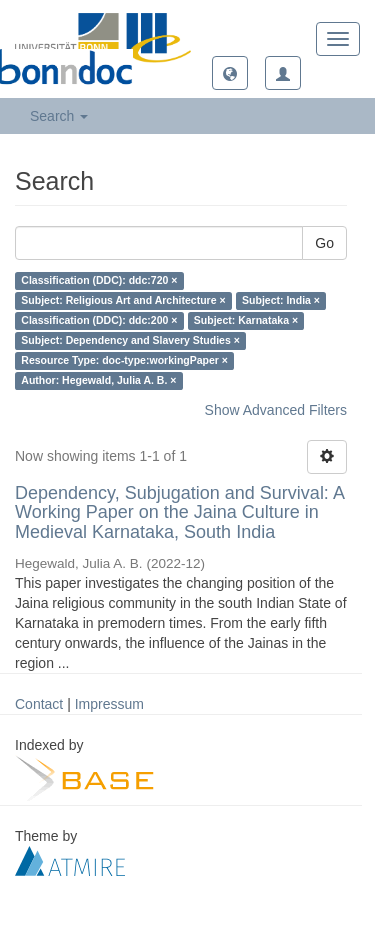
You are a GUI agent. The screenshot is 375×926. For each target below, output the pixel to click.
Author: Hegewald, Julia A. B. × (98, 381)
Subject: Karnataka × (246, 321)
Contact (39, 704)
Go (324, 243)
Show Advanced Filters (276, 410)
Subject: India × (281, 301)
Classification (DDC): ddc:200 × (99, 321)
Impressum (109, 704)
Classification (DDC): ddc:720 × (99, 281)
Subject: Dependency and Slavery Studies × (130, 341)
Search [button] (59, 116)
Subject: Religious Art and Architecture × (123, 301)
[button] (230, 73)
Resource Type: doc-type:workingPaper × (124, 361)
